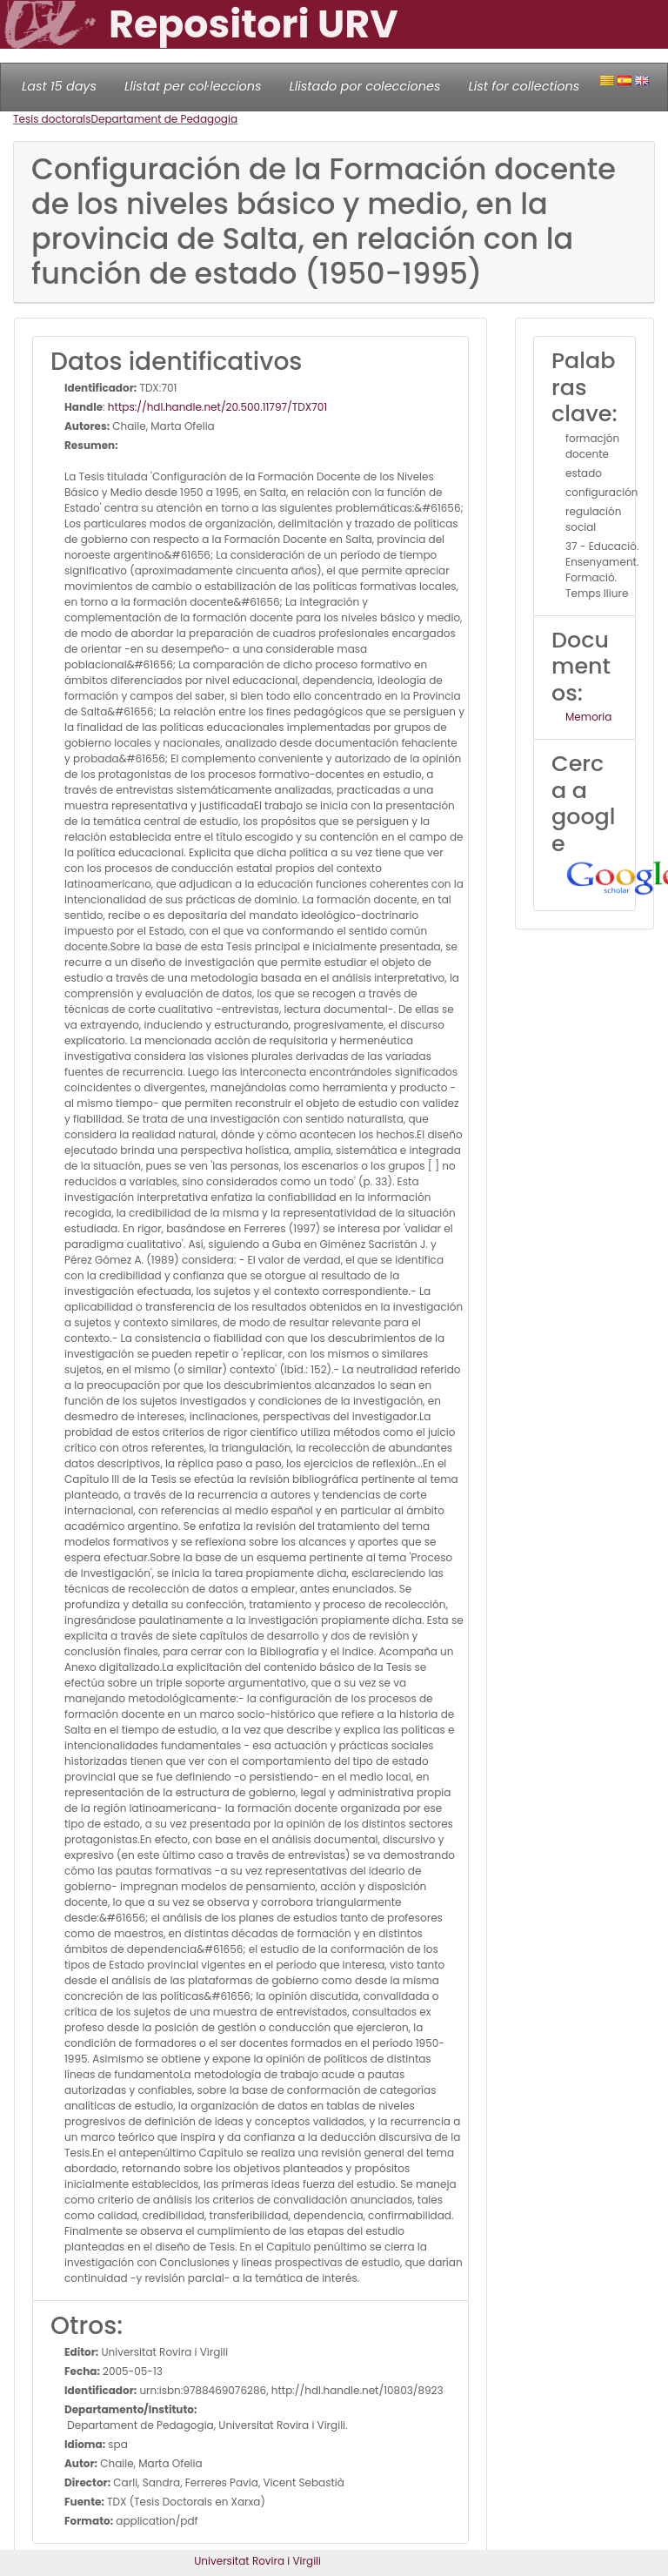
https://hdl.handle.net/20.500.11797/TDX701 (217, 406)
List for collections (523, 86)
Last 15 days (59, 86)
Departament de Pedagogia (164, 118)
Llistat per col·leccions (193, 86)
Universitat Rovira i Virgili (257, 2560)
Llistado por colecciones (365, 86)
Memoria (588, 716)
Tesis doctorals (52, 118)
